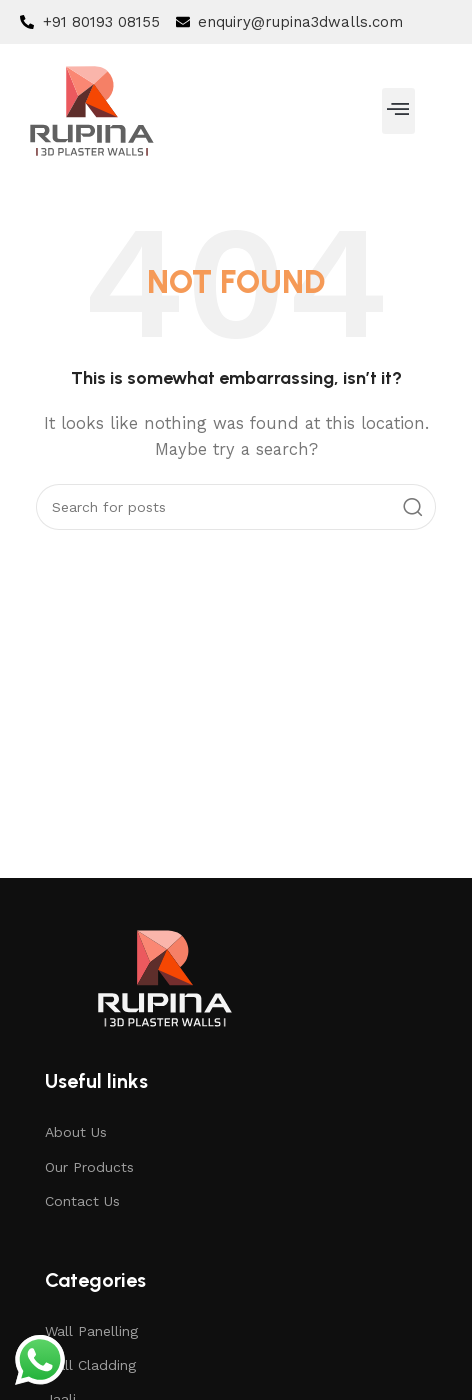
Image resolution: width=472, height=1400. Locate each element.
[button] (398, 111)
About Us (76, 1132)
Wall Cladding (90, 1365)
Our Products (89, 1167)
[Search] (236, 507)
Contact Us (82, 1201)
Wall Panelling (91, 1331)
